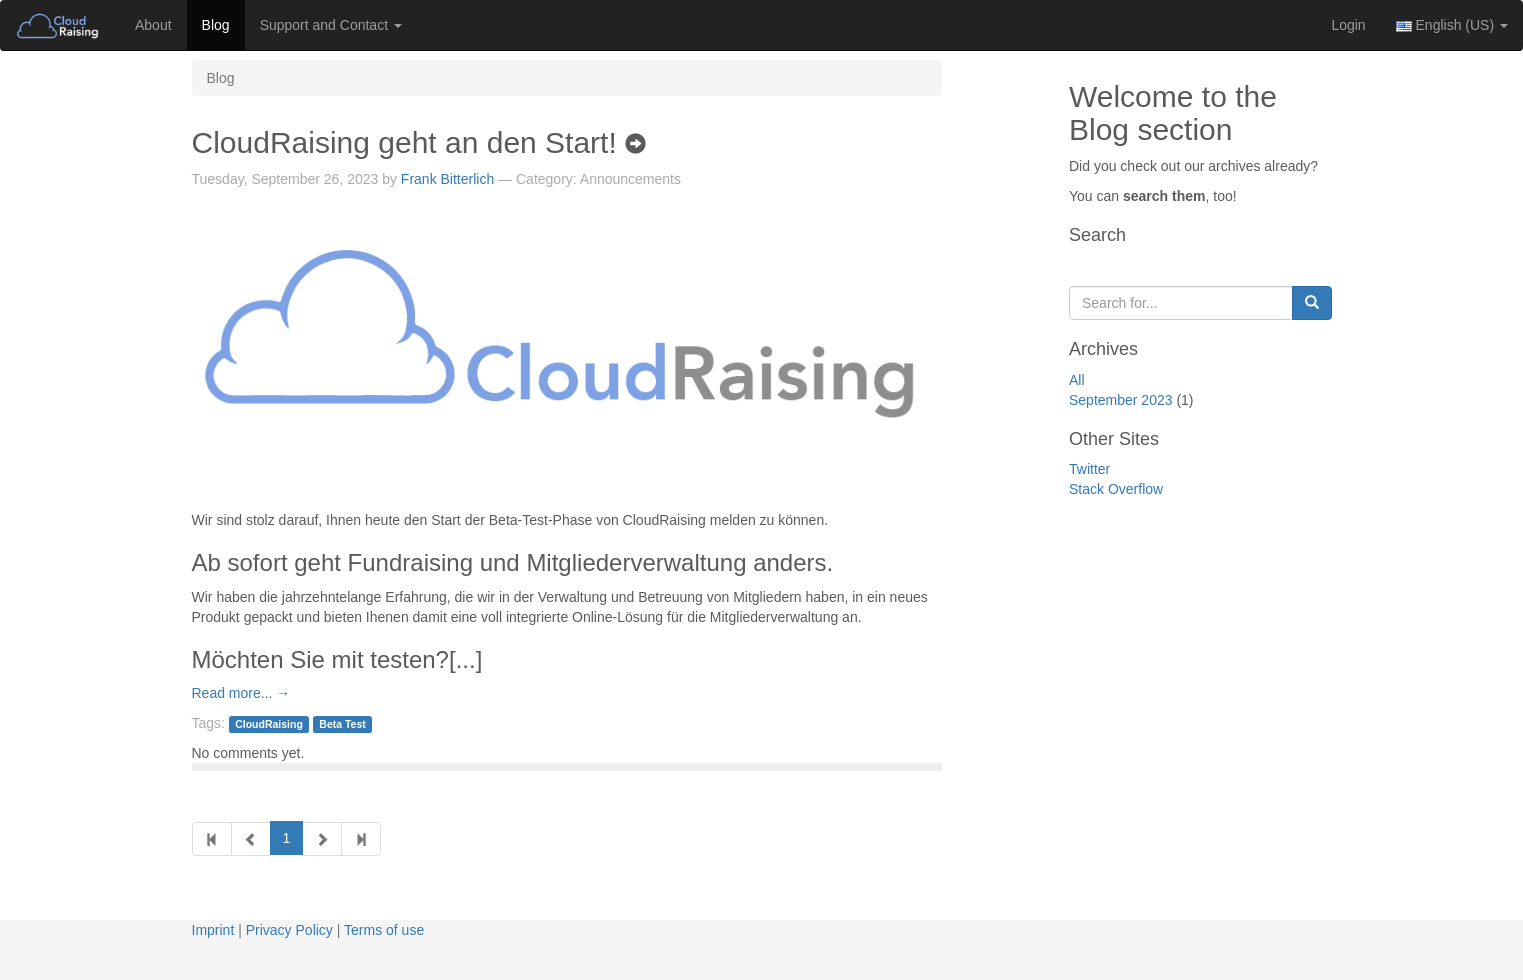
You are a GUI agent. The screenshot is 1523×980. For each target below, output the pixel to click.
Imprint (213, 930)
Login (1348, 25)
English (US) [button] (1452, 25)
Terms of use (384, 930)
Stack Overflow (1116, 489)
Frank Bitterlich (447, 179)
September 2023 (1121, 400)
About (153, 25)
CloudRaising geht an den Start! (419, 142)
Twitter (1089, 469)
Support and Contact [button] (331, 25)
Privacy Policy (289, 930)
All (1077, 380)
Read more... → (241, 693)
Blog (216, 25)
